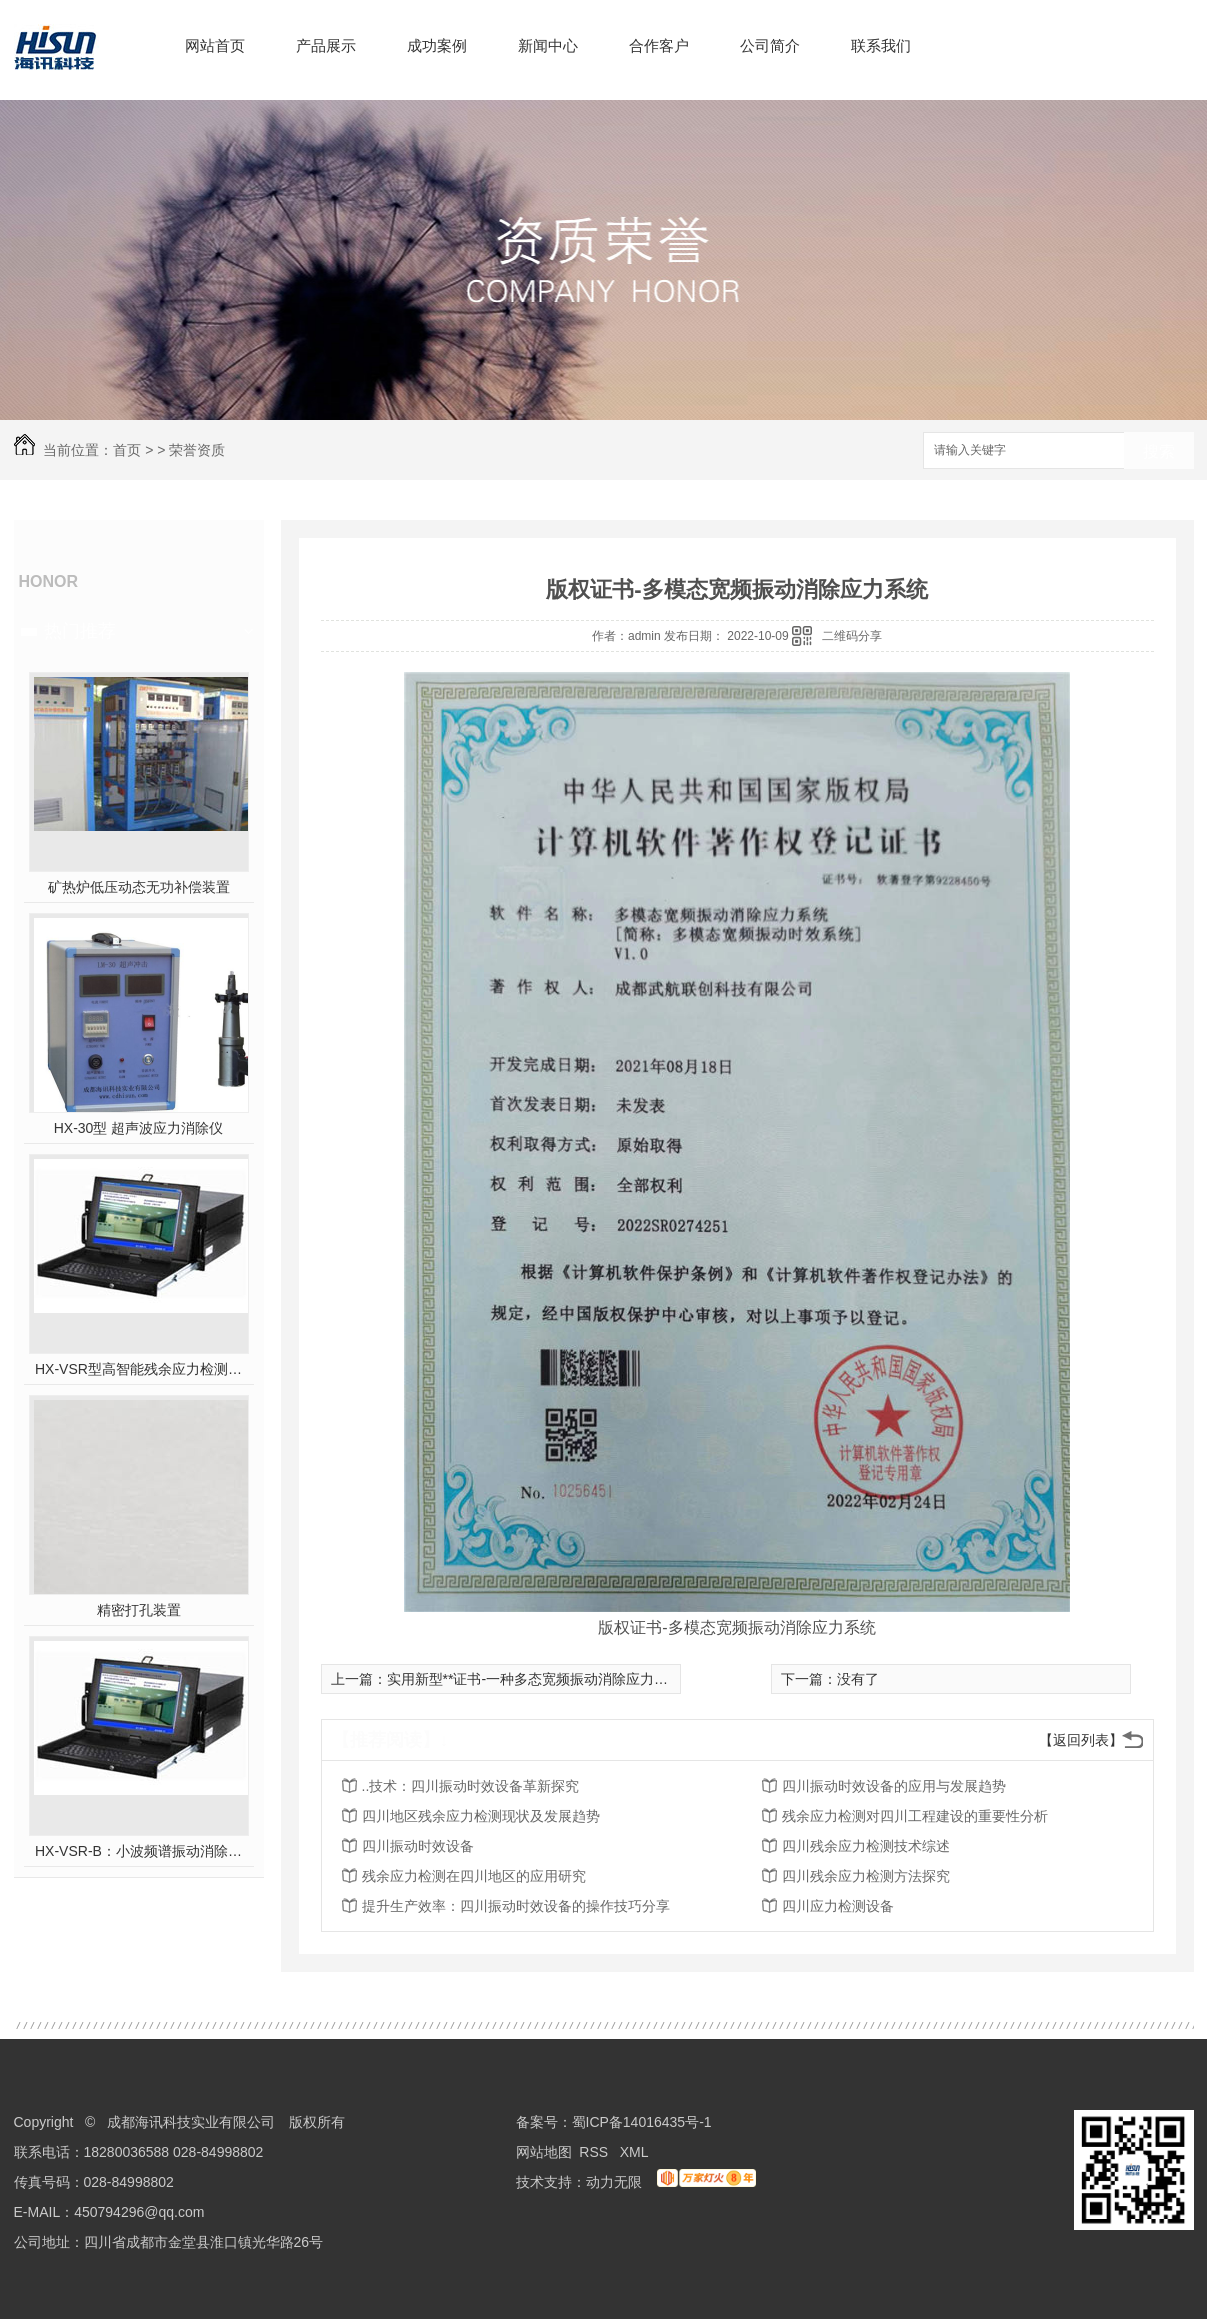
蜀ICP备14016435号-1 (642, 2122)
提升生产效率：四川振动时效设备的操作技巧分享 (516, 1906)
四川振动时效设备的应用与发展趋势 (894, 1786)
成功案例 (437, 45)
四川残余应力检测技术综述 (866, 1846)
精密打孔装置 (139, 1610)
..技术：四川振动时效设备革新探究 (471, 1786)
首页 (127, 450)
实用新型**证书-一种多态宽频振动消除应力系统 (535, 1679)
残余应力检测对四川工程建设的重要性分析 (915, 1816)
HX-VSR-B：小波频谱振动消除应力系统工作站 (138, 1851)
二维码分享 (852, 636)
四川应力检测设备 (838, 1906)
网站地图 (544, 2152)
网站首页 (215, 45)
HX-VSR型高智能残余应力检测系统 (138, 1369)
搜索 (1159, 451)
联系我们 (881, 45)
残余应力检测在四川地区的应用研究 (474, 1876)
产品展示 (326, 45)
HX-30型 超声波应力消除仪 (139, 1128)
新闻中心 (548, 45)
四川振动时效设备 (418, 1846)
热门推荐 (80, 631)
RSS (595, 2152)
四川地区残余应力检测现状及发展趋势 (481, 1816)
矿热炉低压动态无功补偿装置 (139, 887)
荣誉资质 (197, 450)
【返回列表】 (1081, 1740)
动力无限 (614, 2182)
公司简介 (770, 45)
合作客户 (659, 45)
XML (636, 2152)
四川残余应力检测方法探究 (866, 1876)
